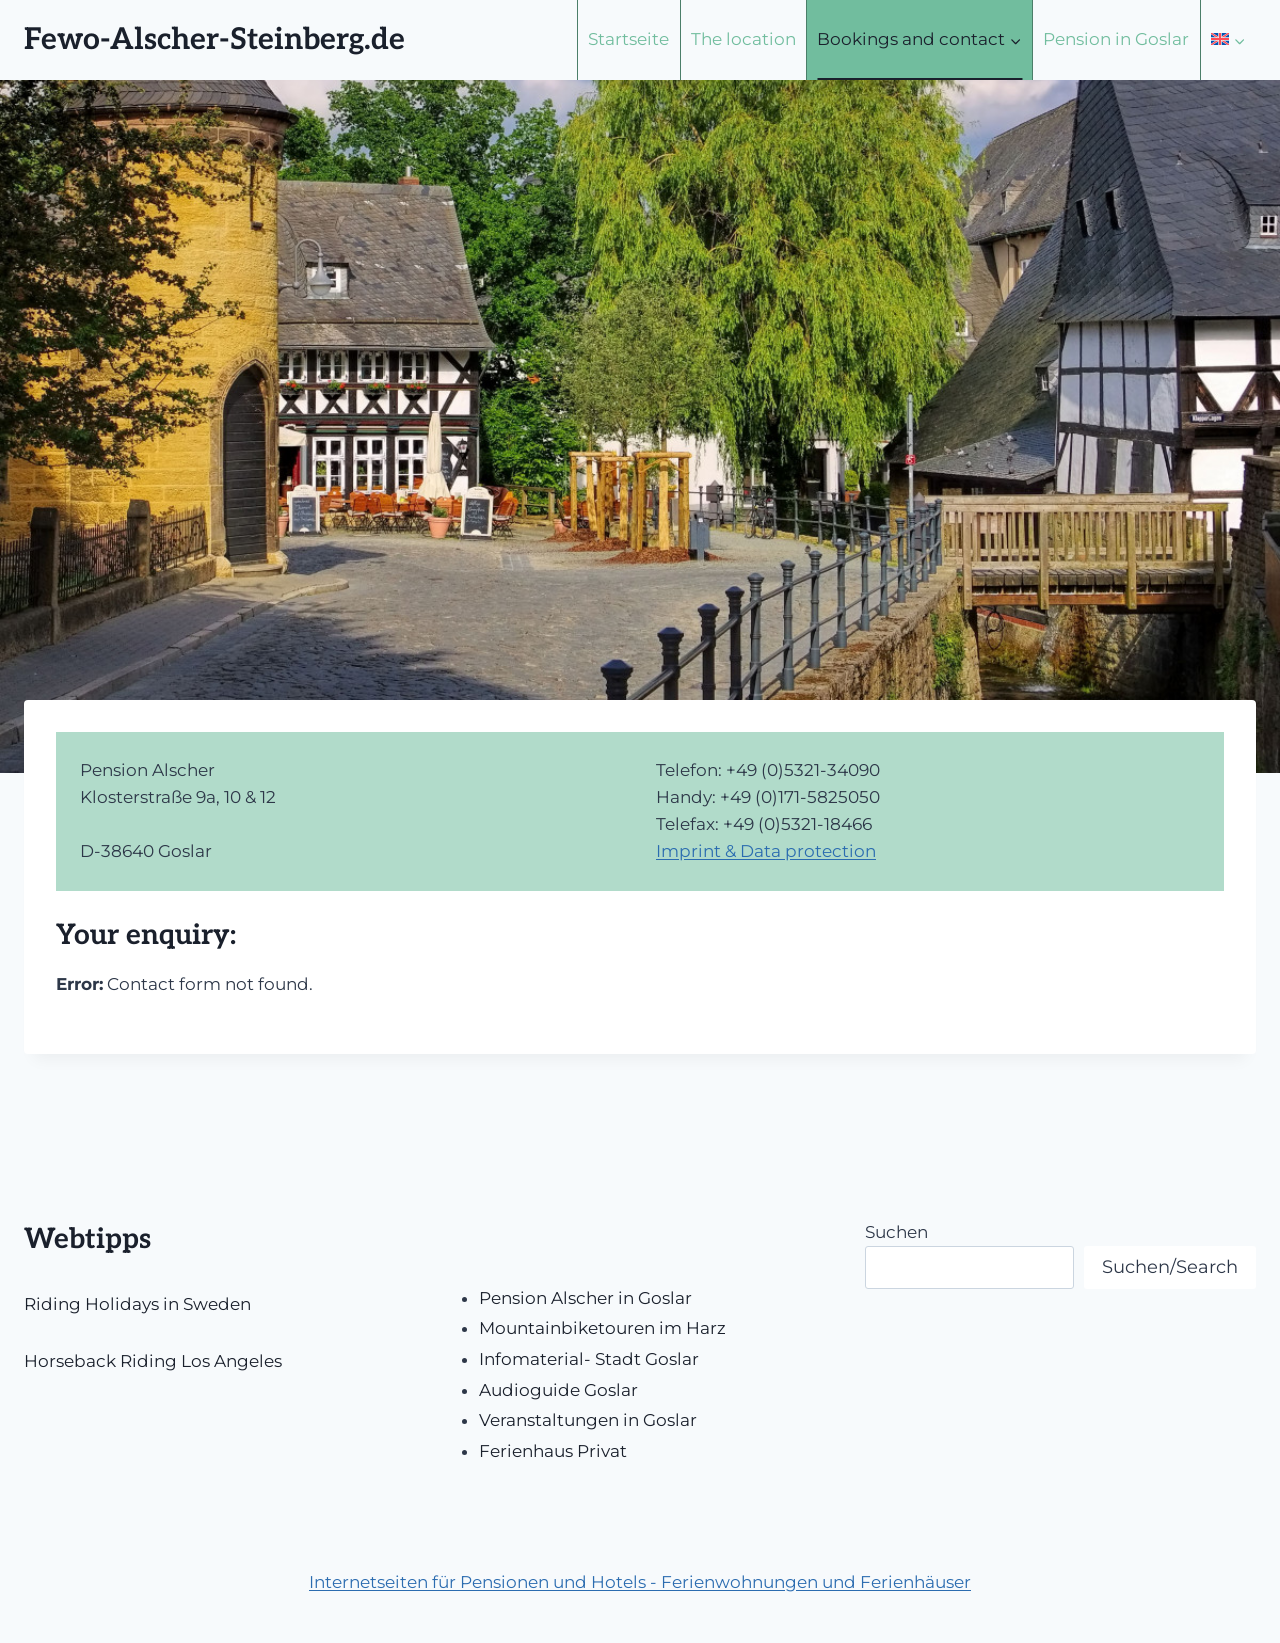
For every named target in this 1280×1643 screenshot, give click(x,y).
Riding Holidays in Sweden (137, 1304)
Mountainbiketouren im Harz (602, 1328)
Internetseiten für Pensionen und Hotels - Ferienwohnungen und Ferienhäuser (640, 1582)
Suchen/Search (1170, 1267)
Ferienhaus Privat (553, 1451)
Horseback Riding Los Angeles (153, 1361)
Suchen (896, 1232)
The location (743, 39)
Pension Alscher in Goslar (585, 1298)
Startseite (628, 39)
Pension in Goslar (1116, 39)
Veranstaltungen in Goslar (588, 1420)
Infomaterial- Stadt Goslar (589, 1359)
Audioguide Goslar (558, 1390)
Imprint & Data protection (766, 851)
